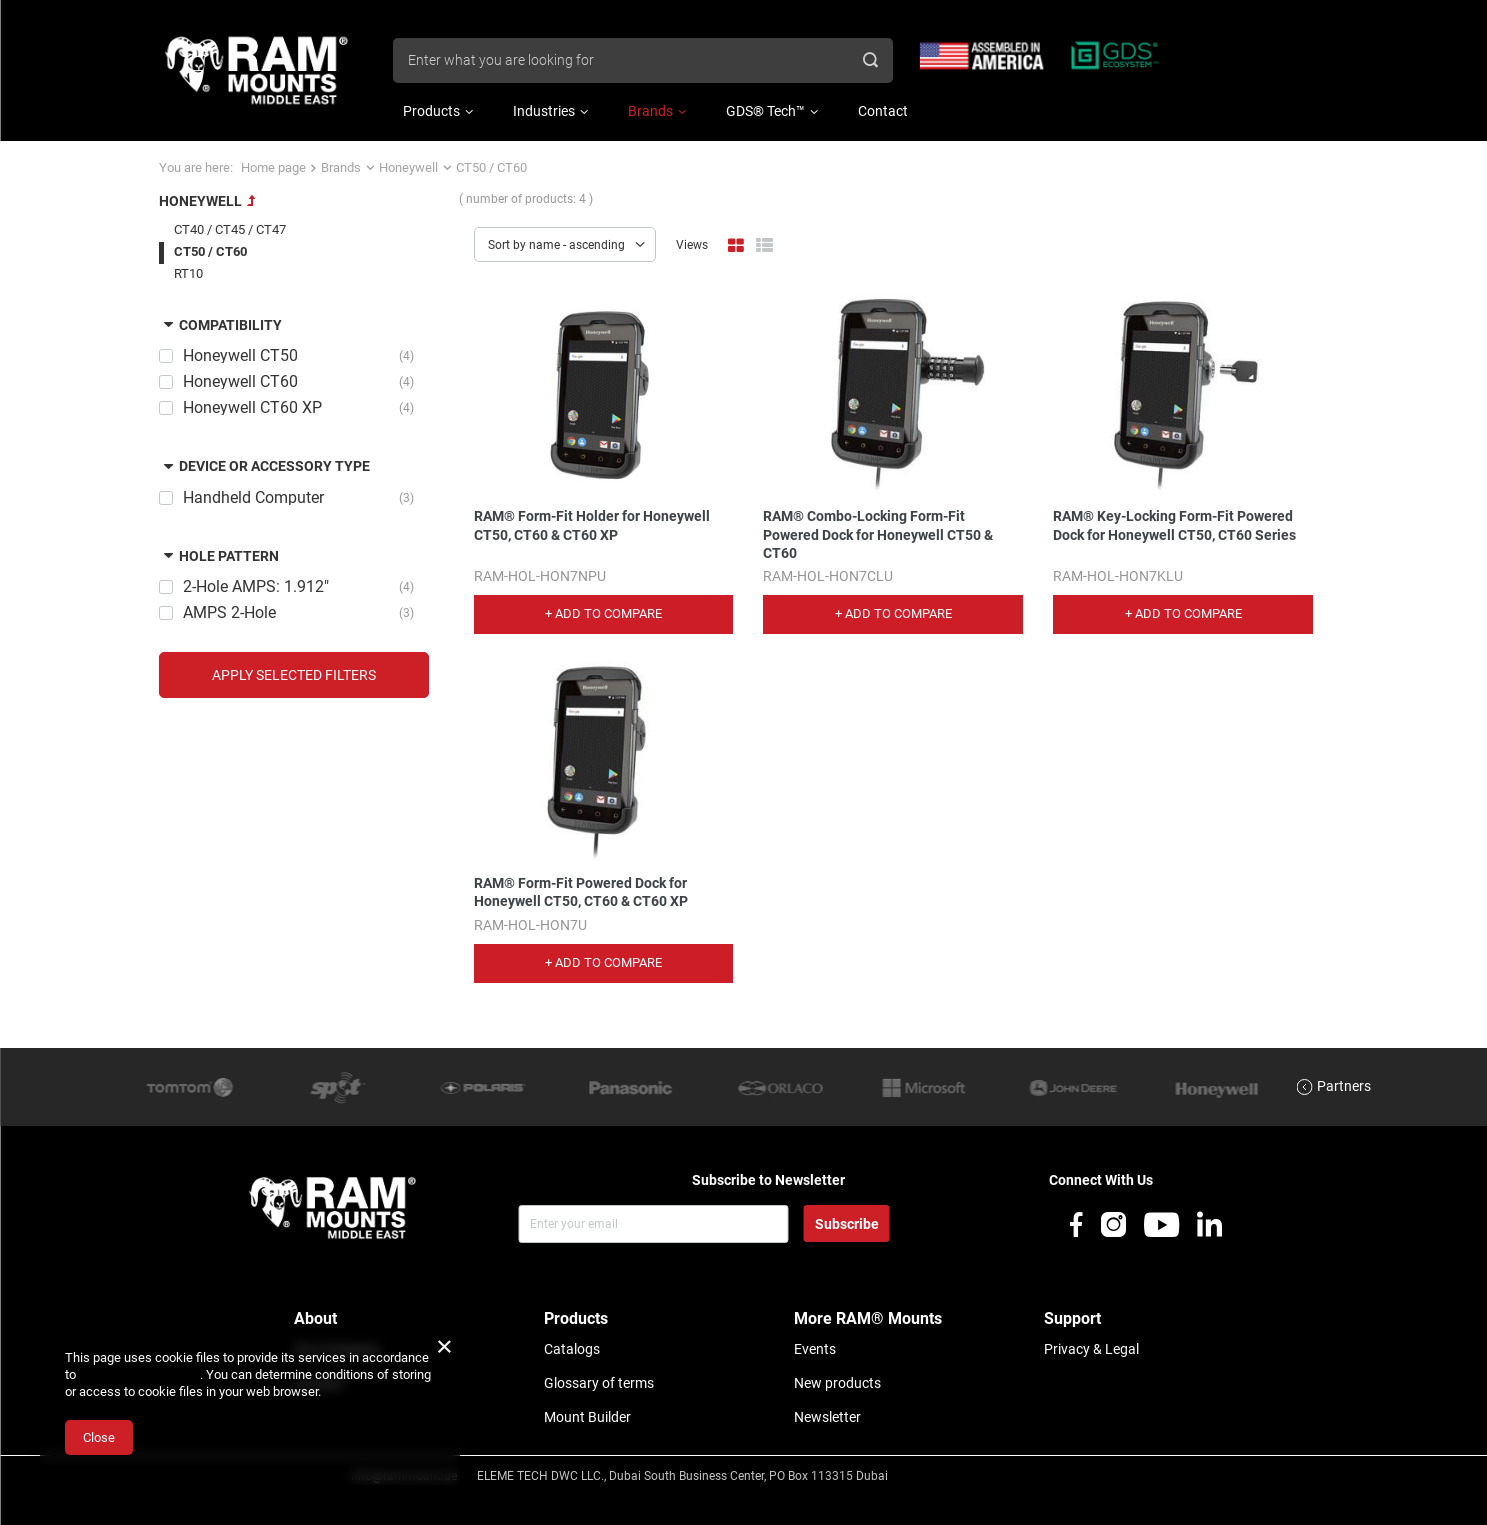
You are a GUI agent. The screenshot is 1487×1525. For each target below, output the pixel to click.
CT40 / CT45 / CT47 (230, 229)
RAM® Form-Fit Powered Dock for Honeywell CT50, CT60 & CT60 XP (581, 892)
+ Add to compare (603, 613)
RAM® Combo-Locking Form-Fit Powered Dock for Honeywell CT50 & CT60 (878, 534)
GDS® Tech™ (765, 111)
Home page (273, 167)
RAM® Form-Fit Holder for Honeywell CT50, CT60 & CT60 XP (592, 525)
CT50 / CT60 (210, 251)
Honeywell (408, 167)
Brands (650, 111)
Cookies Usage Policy (139, 1374)
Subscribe (847, 1224)
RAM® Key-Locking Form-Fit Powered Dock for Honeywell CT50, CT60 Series (1174, 525)
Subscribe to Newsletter (768, 1180)
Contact (883, 111)
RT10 (188, 273)
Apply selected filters (294, 675)
